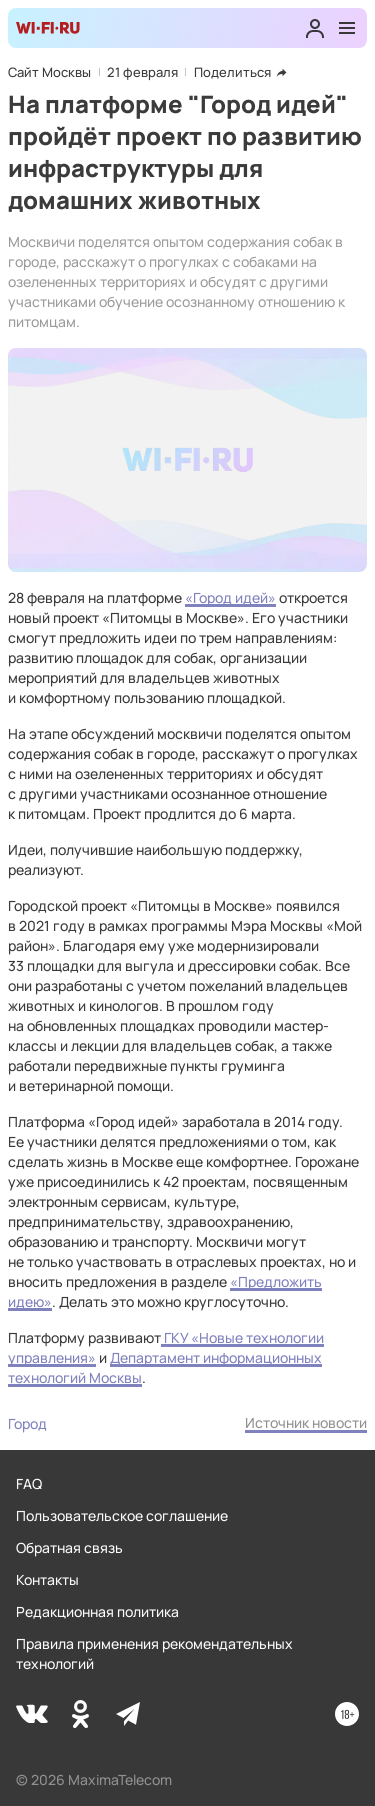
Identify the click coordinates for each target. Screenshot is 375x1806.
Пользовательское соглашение (122, 1515)
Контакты (47, 1579)
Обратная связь (69, 1547)
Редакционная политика (97, 1611)
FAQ (29, 1483)
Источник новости (306, 1422)
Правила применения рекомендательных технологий (154, 1653)
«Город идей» (230, 597)
